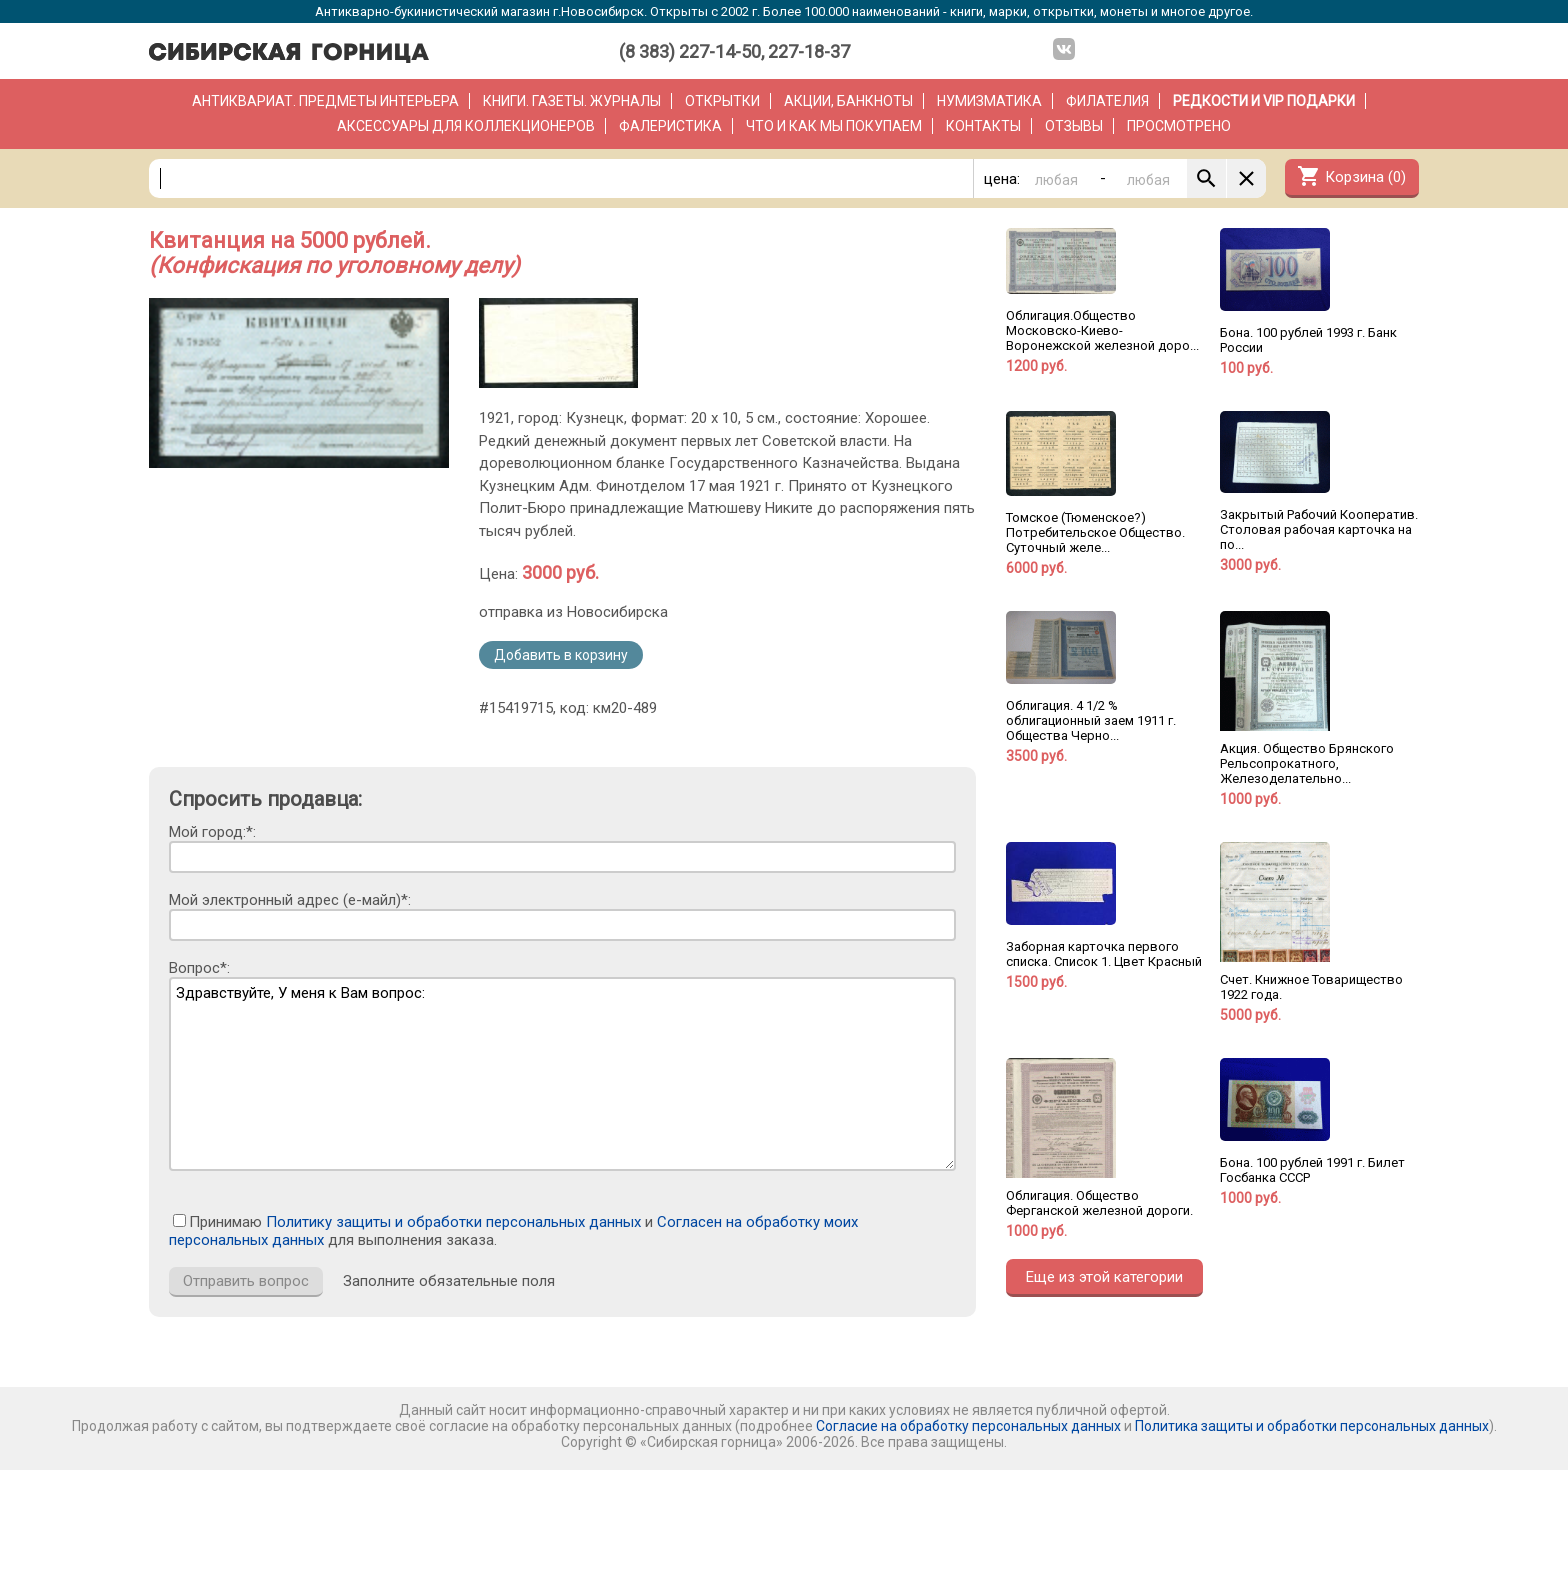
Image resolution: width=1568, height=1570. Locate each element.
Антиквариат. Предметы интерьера (325, 101)
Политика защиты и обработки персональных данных (1312, 1426)
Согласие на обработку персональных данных (968, 1426)
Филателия (1107, 101)
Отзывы (1074, 126)
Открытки (722, 101)
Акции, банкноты (848, 101)
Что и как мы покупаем (834, 126)
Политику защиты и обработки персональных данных (453, 1222)
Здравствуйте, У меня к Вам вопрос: (562, 1074)
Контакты (983, 126)
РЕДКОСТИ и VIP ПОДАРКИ (1264, 101)
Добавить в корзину (561, 655)
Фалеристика (670, 126)
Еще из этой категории (1104, 1277)
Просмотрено (1179, 126)
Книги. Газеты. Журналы (572, 101)
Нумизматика (989, 101)
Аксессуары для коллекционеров (466, 126)
